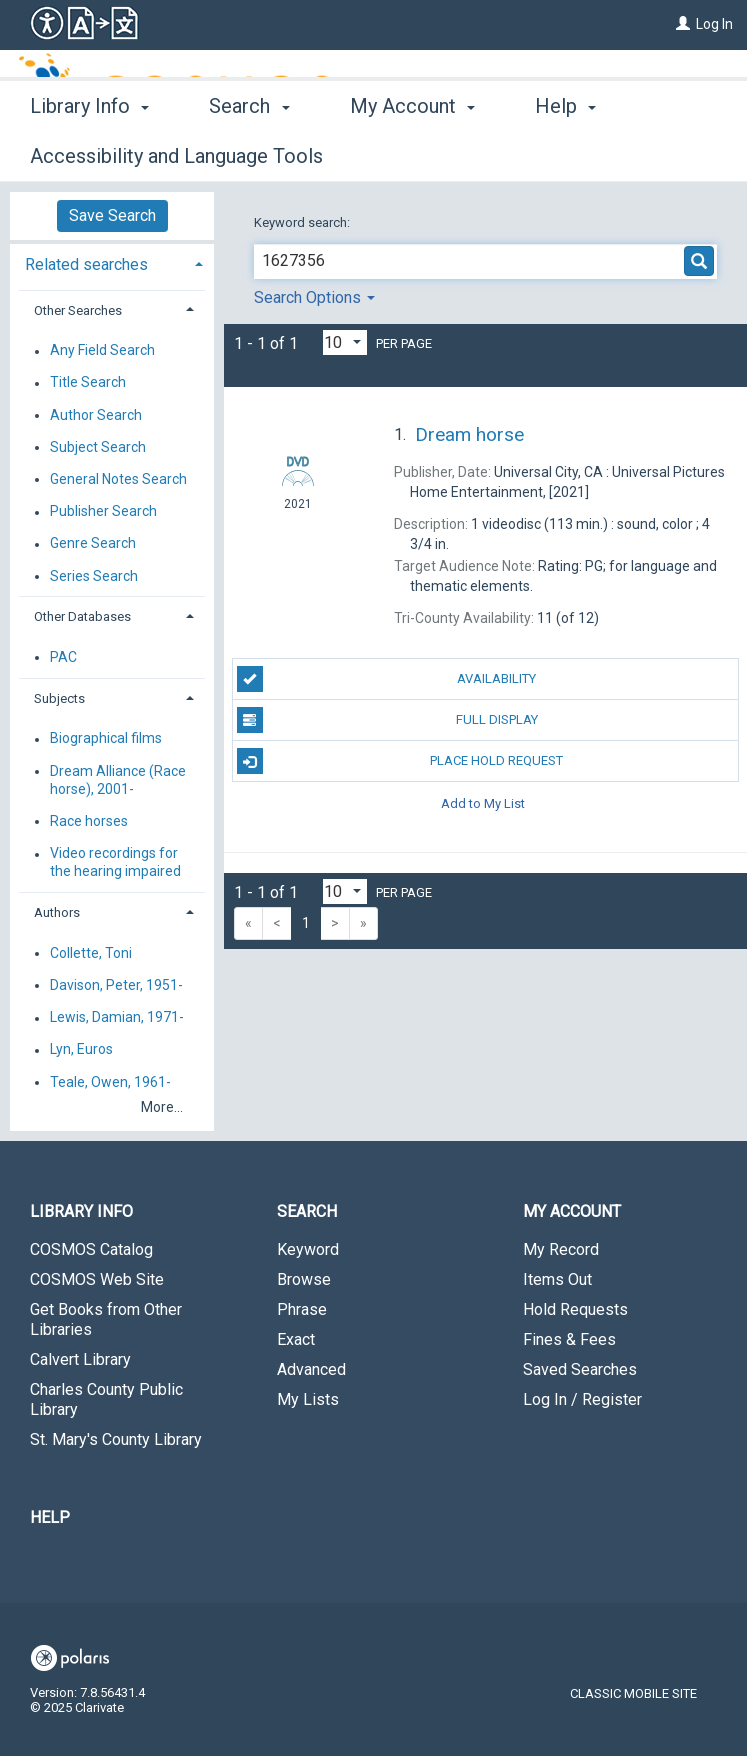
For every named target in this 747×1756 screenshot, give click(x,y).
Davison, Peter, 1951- (116, 985)
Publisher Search (103, 512)
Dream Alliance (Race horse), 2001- (118, 780)
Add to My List (483, 802)
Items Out (557, 1279)
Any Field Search (102, 351)
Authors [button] (57, 912)
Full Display (387, 720)
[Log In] (683, 24)
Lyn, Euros (81, 1050)
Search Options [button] (314, 297)
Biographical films (106, 739)
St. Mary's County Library (116, 1439)
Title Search (88, 383)
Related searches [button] (86, 264)
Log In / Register (582, 1399)
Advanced (311, 1369)
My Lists (308, 1399)
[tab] (112, 262)
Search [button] (249, 153)
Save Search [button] (112, 215)
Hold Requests (575, 1309)
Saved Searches (580, 1369)
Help (50, 1517)
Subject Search (98, 447)
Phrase (302, 1309)
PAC (63, 657)
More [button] (574, 156)
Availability (387, 679)
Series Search (94, 576)
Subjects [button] (59, 698)
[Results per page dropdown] (345, 342)
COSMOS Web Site (97, 1279)
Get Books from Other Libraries (106, 1319)
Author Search (96, 415)
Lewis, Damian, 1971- (117, 1018)
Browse (304, 1279)
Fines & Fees (569, 1339)
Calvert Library (80, 1359)
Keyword (308, 1249)
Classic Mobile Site (633, 1693)
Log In (714, 24)
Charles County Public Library (106, 1399)
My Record (561, 1249)
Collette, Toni (91, 953)
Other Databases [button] (82, 616)
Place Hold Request (400, 761)
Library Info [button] (89, 153)
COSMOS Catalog (91, 1249)
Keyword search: (303, 222)
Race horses (89, 821)
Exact (296, 1339)
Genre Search (93, 544)
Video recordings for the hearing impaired (115, 863)
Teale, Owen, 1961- (110, 1082)
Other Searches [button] (78, 310)
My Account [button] (412, 153)
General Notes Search (118, 479)
